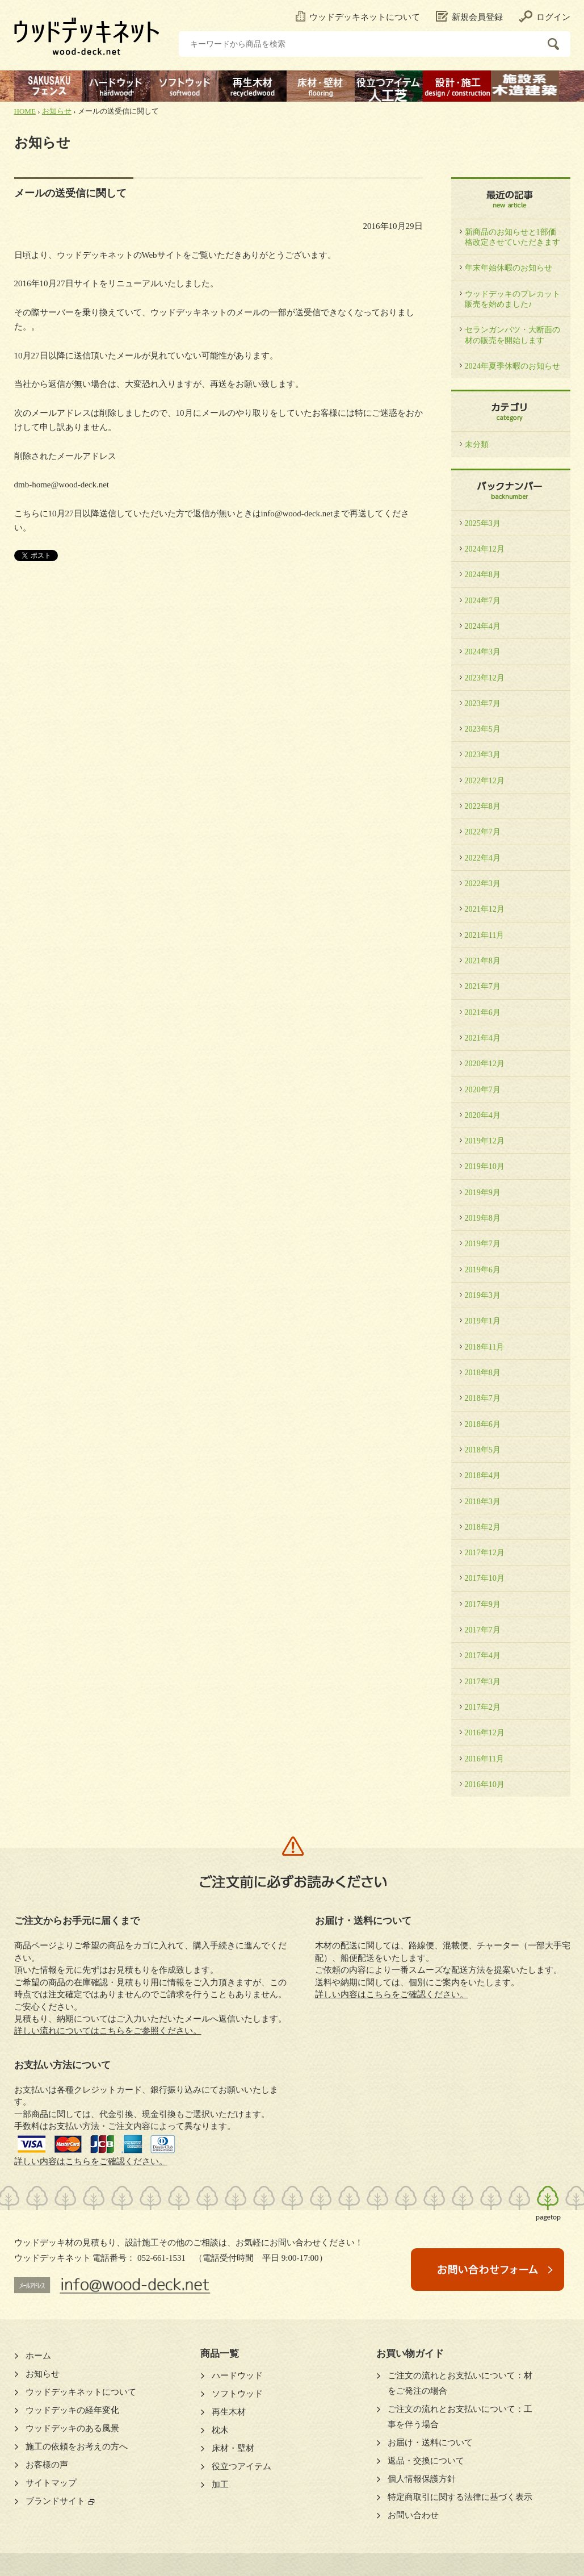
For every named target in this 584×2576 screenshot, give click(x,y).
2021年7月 (483, 986)
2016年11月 (485, 1758)
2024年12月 (485, 548)
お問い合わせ (413, 2515)
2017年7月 (483, 1629)
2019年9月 (483, 1192)
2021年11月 (485, 935)
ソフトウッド (237, 2393)
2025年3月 (483, 523)
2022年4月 (483, 857)
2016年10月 (485, 1784)
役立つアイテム (241, 2466)
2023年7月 (483, 703)
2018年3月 (483, 1501)
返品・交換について (426, 2460)
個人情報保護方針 (422, 2478)
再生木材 (229, 2411)
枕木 (220, 2430)
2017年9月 (483, 1604)
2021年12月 (485, 908)
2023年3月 (483, 754)
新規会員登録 (469, 17)
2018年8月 (483, 1372)
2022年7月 (483, 831)
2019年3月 (483, 1295)
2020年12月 (485, 1063)
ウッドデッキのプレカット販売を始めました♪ (512, 298)
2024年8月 (483, 574)
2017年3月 (483, 1681)
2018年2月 (483, 1526)
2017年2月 (483, 1706)
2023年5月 (483, 728)
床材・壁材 (233, 2448)
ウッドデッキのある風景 (72, 2428)
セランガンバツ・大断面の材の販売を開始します (512, 334)
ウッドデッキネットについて (358, 17)
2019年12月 (485, 1140)
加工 (220, 2484)
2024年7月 (483, 600)
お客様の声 (47, 2464)
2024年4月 (483, 626)
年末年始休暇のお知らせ (508, 267)
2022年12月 (485, 780)
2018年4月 (483, 1475)
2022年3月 (483, 883)
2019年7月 (483, 1243)
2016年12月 (485, 1732)
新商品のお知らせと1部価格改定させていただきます (512, 237)
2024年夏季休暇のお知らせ (512, 365)
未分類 (477, 444)
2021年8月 (483, 960)
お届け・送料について (430, 2442)
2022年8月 (483, 806)
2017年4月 (483, 1655)
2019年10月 (485, 1166)
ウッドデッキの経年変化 (72, 2410)
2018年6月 (483, 1424)
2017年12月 (485, 1552)
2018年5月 (483, 1449)
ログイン (544, 17)
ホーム (38, 2355)
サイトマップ (51, 2482)
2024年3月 (483, 651)
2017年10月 (485, 1578)
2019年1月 (483, 1320)
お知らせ (57, 111)
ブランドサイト (55, 2501)
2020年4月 (483, 1115)
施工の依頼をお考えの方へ (77, 2446)
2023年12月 (485, 677)
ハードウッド (237, 2375)
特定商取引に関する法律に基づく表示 (460, 2497)
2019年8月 (483, 1217)
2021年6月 (483, 1012)
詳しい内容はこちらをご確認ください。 (90, 2161)
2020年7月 (483, 1089)
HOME (25, 111)
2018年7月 (483, 1397)
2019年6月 (483, 1269)
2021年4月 (483, 1037)
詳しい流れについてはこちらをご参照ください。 (107, 2030)
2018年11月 (485, 1346)
